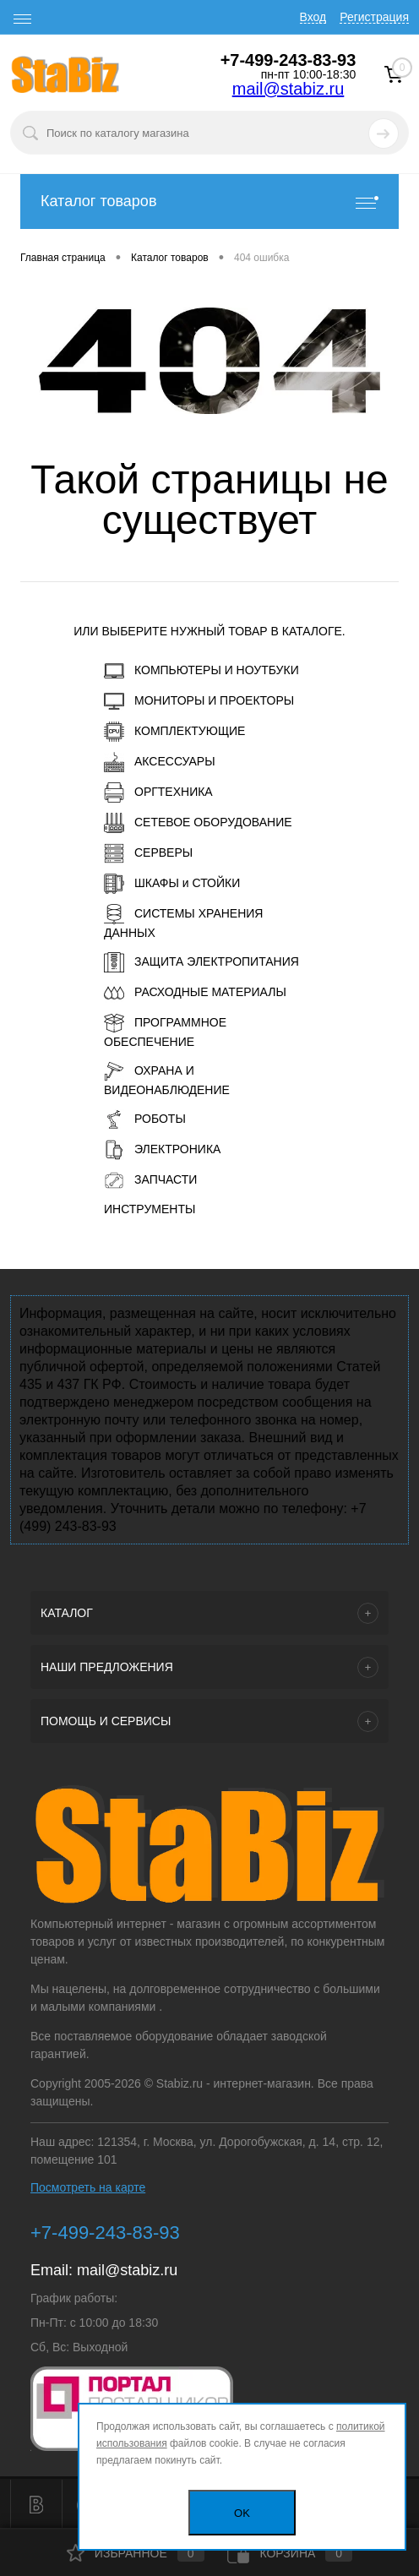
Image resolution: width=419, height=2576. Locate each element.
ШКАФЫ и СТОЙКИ (172, 884)
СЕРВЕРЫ (148, 853)
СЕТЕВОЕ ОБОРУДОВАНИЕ (198, 823)
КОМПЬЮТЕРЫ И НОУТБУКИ (201, 671)
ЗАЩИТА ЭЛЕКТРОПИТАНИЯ (201, 962)
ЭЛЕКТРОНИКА (162, 1150)
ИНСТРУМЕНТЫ (149, 1209)
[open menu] (23, 19)
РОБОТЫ (145, 1119)
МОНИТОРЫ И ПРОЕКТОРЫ (199, 701)
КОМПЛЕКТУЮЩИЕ (174, 732)
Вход (313, 17)
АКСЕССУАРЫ (159, 762)
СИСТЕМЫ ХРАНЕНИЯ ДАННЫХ (183, 921)
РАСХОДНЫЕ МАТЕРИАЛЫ (195, 993)
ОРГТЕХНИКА (158, 792)
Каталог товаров (209, 201)
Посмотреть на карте (87, 2187)
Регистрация (374, 17)
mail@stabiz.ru (288, 88)
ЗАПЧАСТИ (150, 1180)
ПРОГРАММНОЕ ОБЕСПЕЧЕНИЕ (165, 1030)
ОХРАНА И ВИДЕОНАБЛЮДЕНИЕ (167, 1079)
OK (242, 2513)
